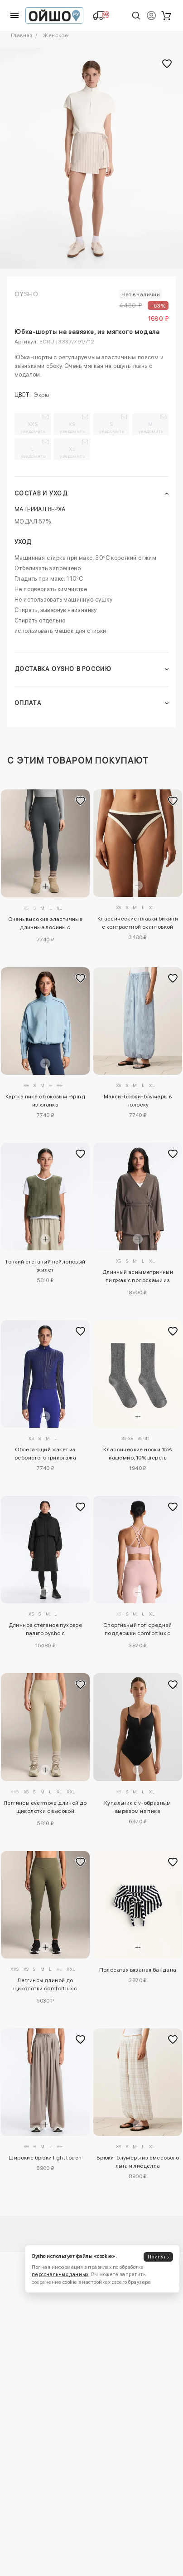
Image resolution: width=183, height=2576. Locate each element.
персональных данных (60, 2274)
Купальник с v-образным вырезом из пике (137, 1807)
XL (72, 452)
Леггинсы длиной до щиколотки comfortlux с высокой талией (45, 1985)
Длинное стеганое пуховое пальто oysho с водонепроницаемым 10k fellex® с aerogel (45, 1630)
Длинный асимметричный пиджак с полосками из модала (137, 1277)
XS (72, 427)
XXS (33, 427)
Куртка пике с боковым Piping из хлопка (45, 1100)
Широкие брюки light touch (45, 2158)
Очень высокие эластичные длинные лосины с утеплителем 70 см (45, 924)
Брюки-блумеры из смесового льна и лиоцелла (137, 2162)
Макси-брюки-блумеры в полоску (138, 1100)
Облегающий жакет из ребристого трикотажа (45, 1453)
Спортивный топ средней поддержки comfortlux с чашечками (137, 1630)
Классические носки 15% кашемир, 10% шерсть (137, 1453)
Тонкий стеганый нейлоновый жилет (45, 1266)
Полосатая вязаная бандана (138, 1970)
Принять (158, 2257)
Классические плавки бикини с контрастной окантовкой (137, 923)
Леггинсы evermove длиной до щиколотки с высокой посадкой (45, 1808)
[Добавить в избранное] (81, 801)
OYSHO (26, 294)
